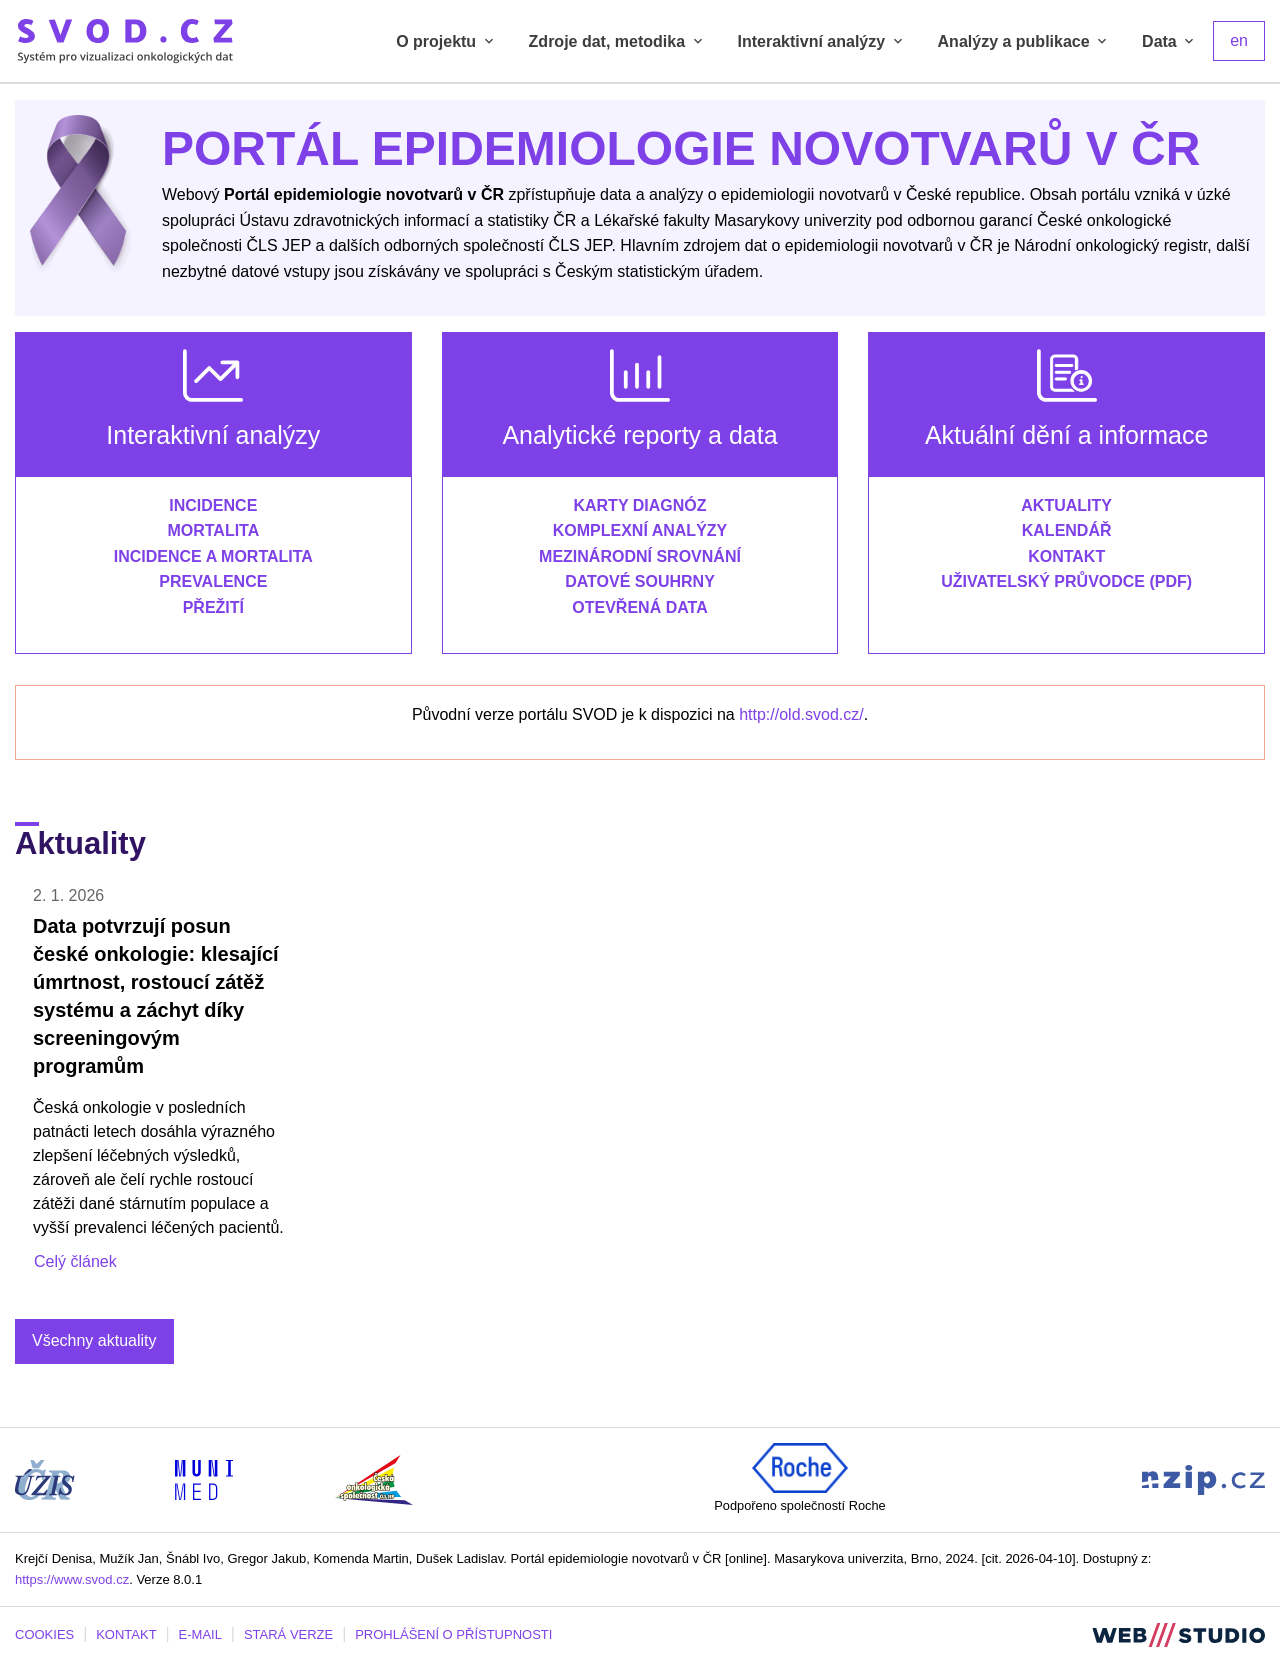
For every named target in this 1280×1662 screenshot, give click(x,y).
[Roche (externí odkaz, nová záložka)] (800, 1466)
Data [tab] (1169, 41)
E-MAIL (200, 1634)
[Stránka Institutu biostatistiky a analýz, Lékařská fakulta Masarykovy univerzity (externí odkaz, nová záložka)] (204, 1478)
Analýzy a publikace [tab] (1024, 41)
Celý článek (75, 1261)
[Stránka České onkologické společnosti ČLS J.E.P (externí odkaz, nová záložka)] (374, 1478)
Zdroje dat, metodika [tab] (617, 41)
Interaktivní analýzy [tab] (822, 41)
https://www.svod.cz (72, 1579)
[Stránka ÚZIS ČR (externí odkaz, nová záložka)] (45, 1478)
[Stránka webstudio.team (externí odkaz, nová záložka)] (1178, 1633)
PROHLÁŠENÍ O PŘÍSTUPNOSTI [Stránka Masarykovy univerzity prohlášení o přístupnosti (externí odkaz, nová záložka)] (453, 1634)
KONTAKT (126, 1634)
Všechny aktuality (94, 1340)
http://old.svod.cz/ (801, 714)
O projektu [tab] (446, 41)
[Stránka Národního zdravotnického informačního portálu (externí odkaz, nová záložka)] (1203, 1478)
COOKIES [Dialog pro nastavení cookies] (44, 1634)
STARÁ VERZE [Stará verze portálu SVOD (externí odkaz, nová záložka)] (288, 1634)
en (1239, 40)
